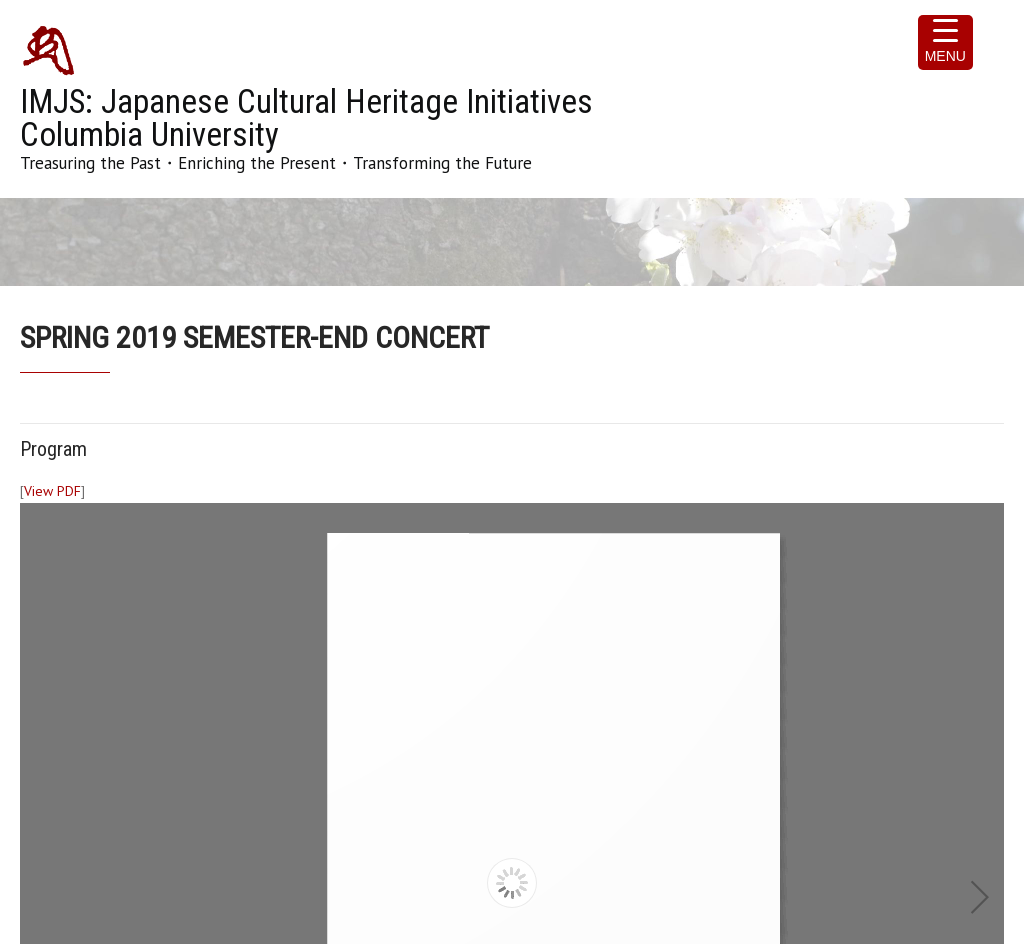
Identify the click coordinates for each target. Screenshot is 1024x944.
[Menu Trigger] (945, 42)
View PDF (52, 491)
